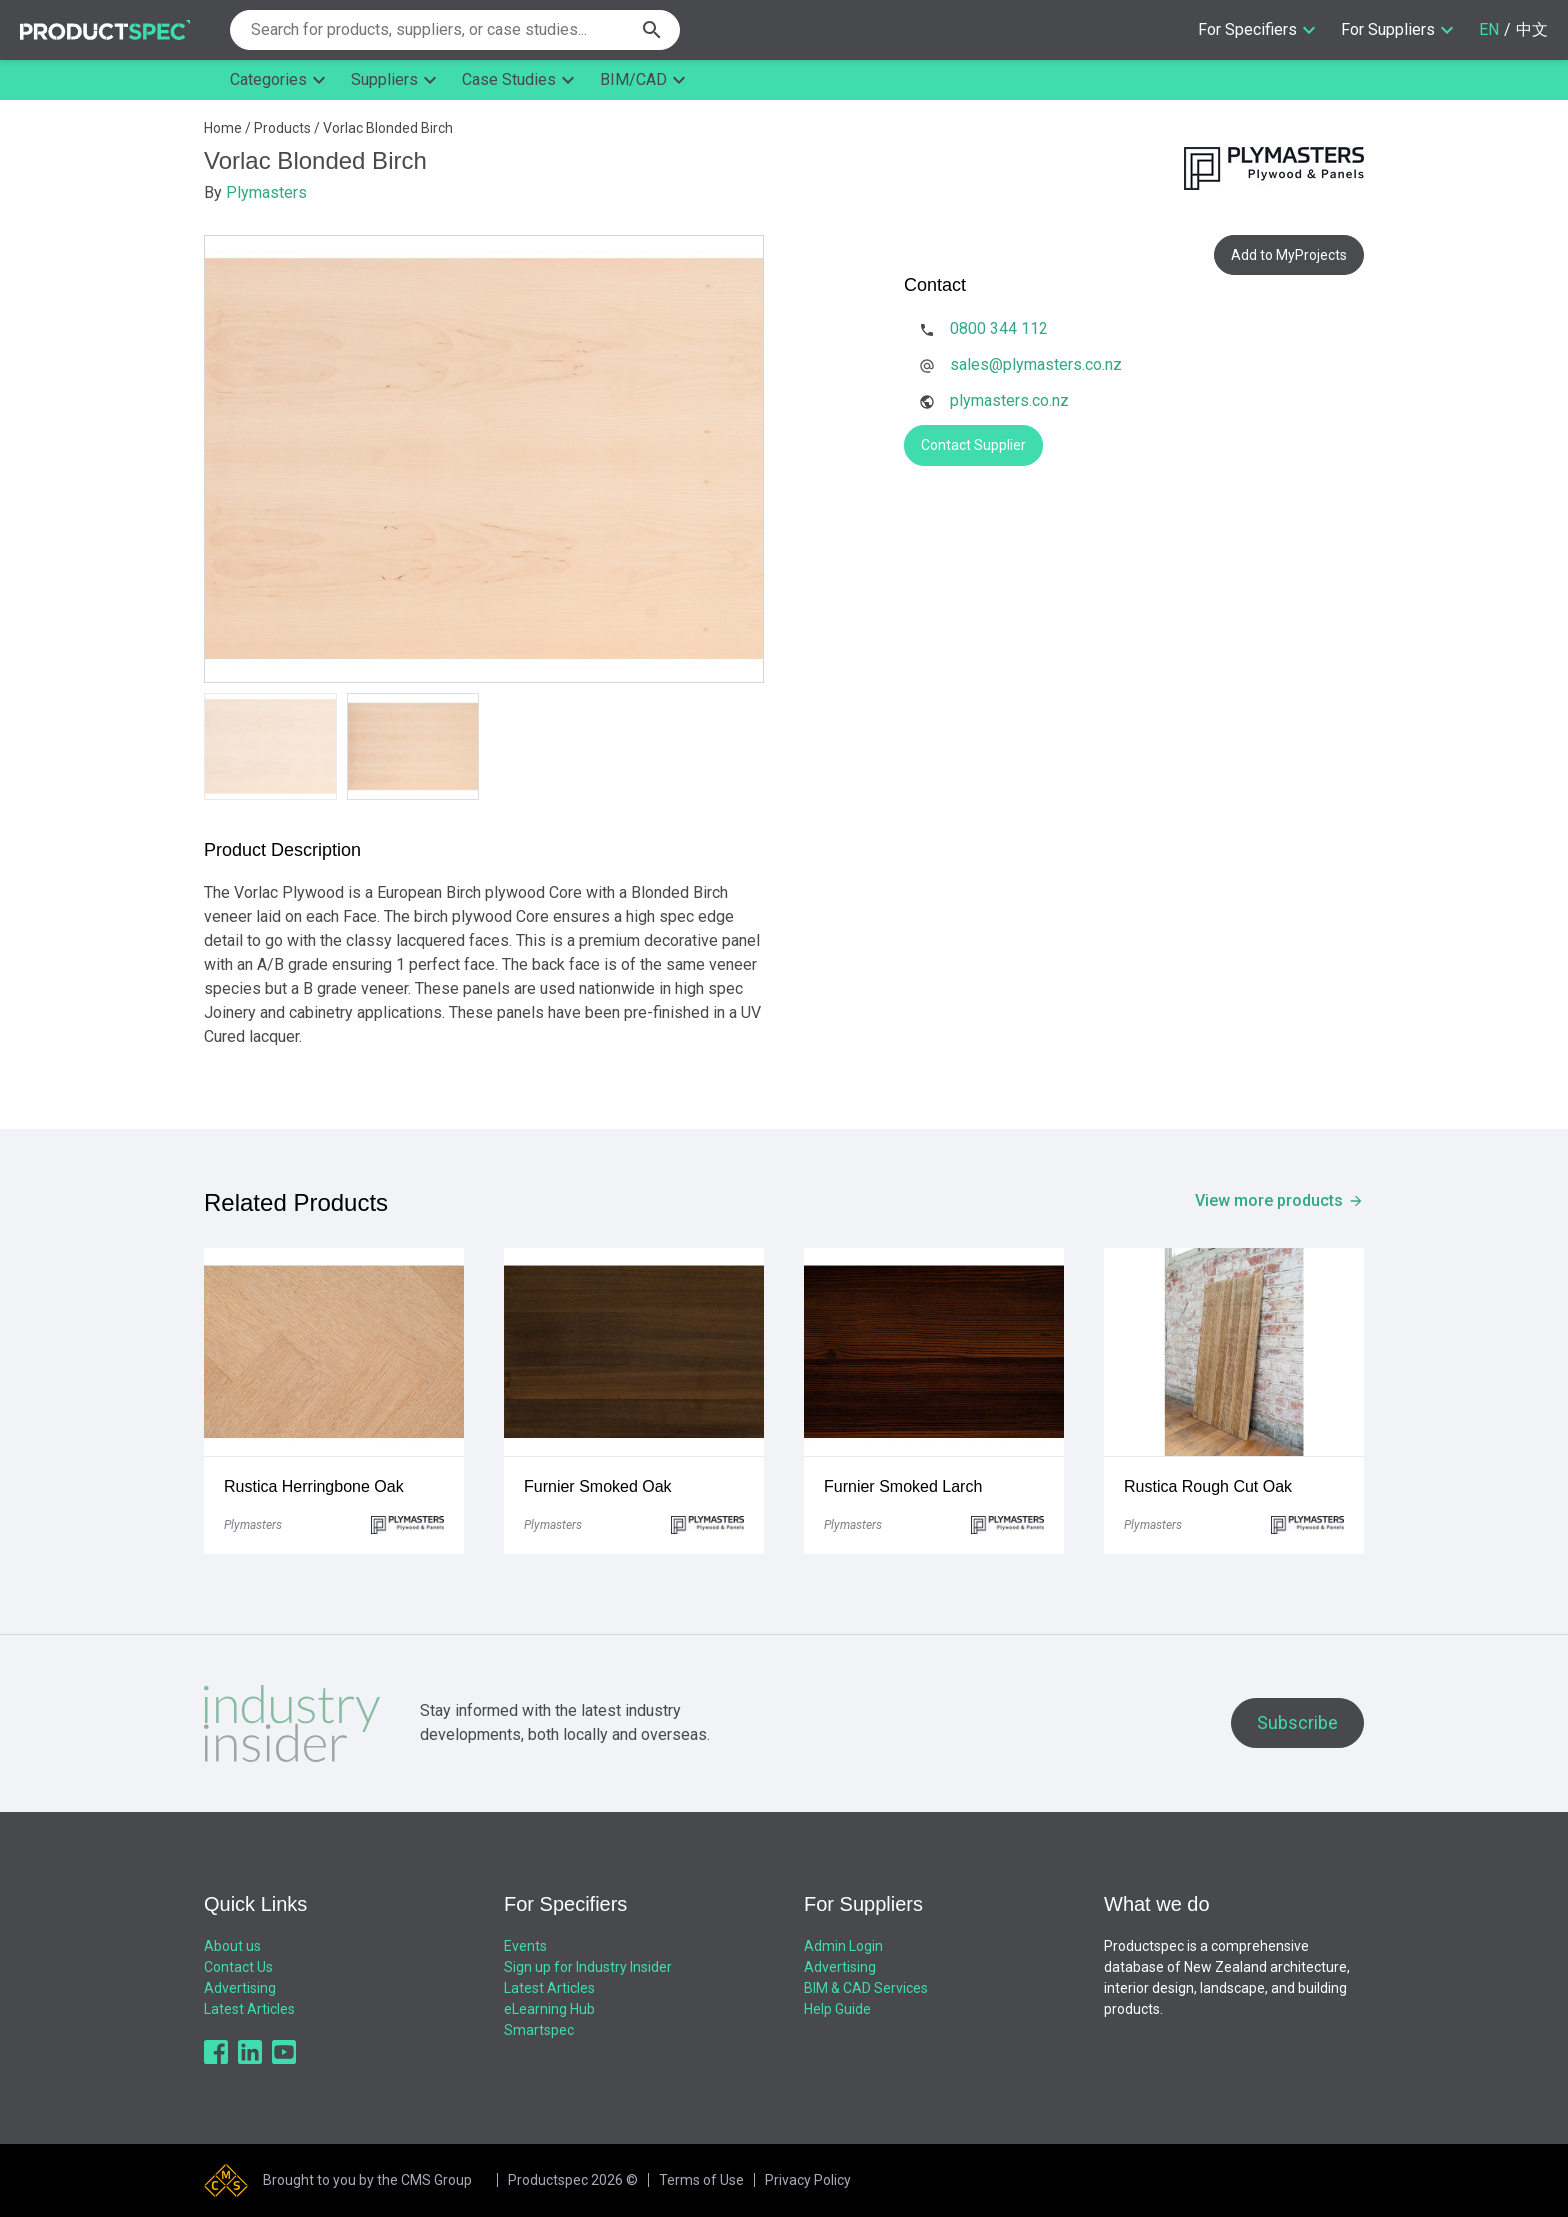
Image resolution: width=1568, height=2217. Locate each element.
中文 (1532, 29)
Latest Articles (249, 2009)
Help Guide (837, 2009)
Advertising (240, 1988)
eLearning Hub (549, 2009)
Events (525, 1946)
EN (1489, 29)
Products (282, 128)
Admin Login (843, 1946)
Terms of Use (701, 2180)
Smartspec (539, 2030)
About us (232, 1946)
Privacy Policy (808, 2180)
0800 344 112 (999, 328)
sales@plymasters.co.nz (1036, 364)
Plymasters (266, 192)
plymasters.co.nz (1009, 400)
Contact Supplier (973, 445)
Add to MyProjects (1289, 255)
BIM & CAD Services (866, 1988)
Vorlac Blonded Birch (388, 128)
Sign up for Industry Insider (588, 1967)
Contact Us (238, 1967)
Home (223, 128)
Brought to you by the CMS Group (367, 2180)
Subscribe (1297, 1722)
